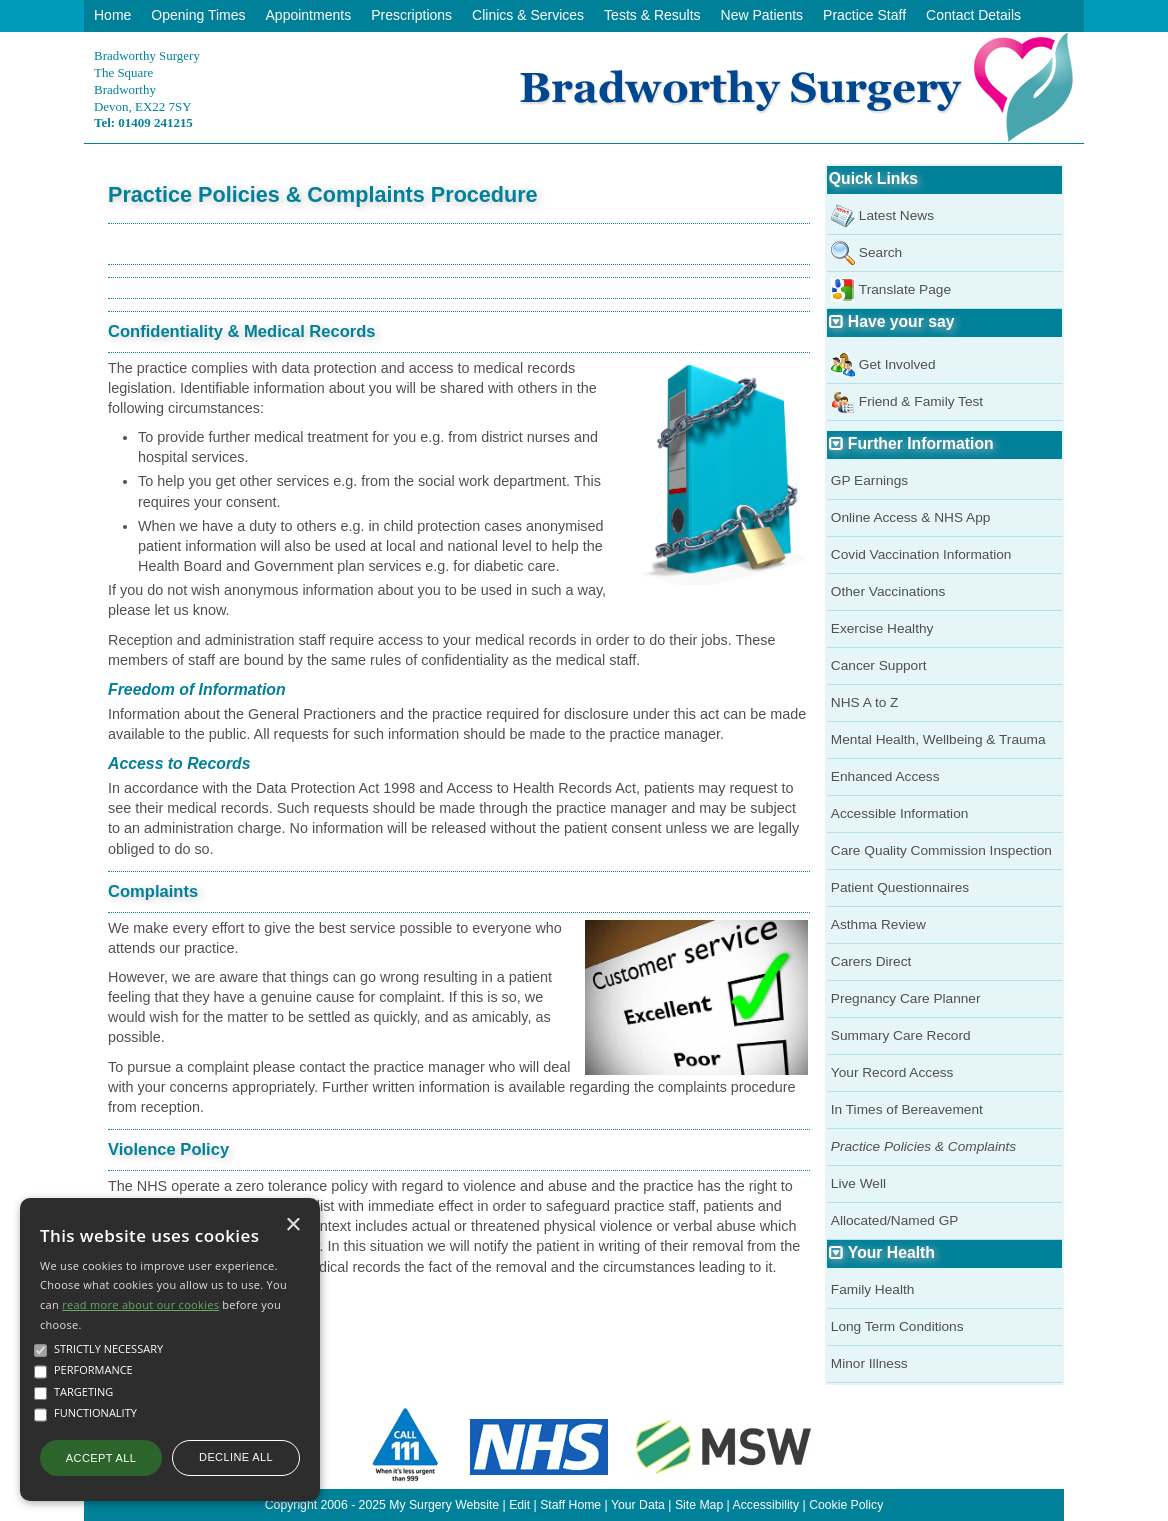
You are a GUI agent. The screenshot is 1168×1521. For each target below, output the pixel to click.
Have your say (901, 321)
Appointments (309, 15)
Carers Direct (871, 961)
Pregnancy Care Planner (906, 998)
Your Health (891, 1252)
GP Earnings (869, 480)
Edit (519, 1505)
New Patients (762, 15)
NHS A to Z (865, 702)
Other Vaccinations (888, 591)
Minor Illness (869, 1363)
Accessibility (766, 1505)
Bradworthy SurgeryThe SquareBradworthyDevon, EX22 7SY (147, 89)
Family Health (873, 1289)
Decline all (236, 1457)
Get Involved (897, 364)
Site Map (699, 1505)
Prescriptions (411, 15)
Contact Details (973, 15)
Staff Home (570, 1505)
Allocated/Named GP (895, 1220)
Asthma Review (878, 924)
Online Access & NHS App (911, 517)
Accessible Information (900, 813)
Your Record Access (892, 1072)
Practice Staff (864, 15)
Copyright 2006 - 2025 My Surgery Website (382, 1505)
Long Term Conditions (897, 1326)
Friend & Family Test (921, 401)
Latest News (896, 215)
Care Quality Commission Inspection (941, 850)
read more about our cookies (140, 1304)
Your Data (638, 1505)
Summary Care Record (901, 1035)
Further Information (921, 443)
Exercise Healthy (882, 628)
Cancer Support (879, 665)
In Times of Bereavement (907, 1109)
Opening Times (198, 15)
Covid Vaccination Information (921, 554)
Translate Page (905, 289)
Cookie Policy (846, 1505)
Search (880, 252)
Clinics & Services (528, 15)
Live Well (858, 1183)
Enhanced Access (885, 776)
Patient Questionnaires (900, 887)
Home (112, 15)
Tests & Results (652, 15)
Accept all (101, 1458)
